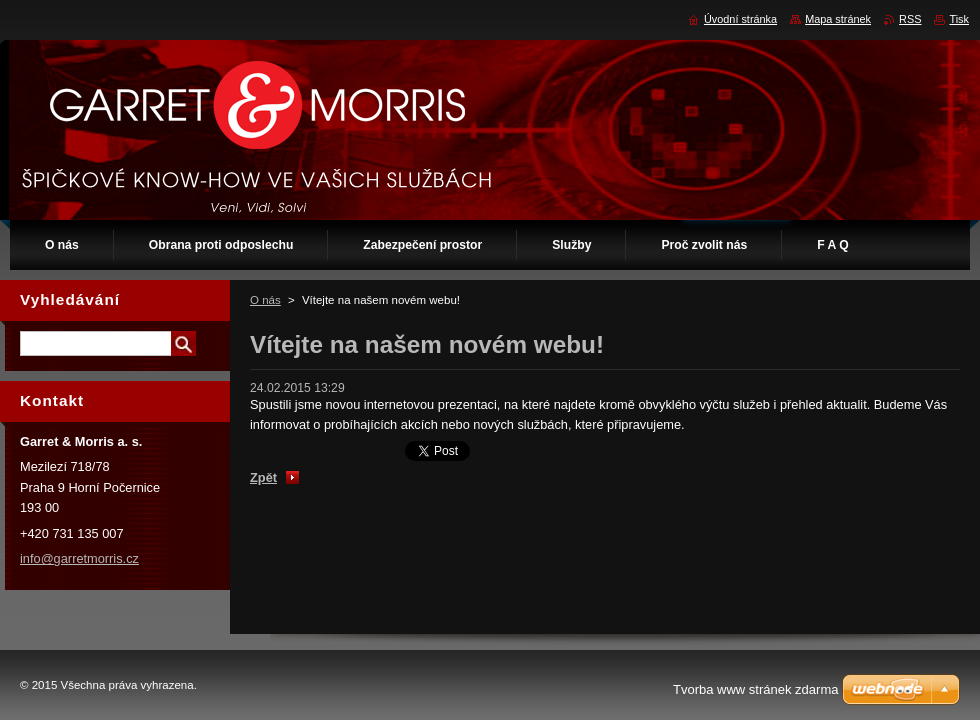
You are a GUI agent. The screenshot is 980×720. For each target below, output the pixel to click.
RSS (910, 19)
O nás (265, 300)
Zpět (263, 477)
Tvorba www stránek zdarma (755, 689)
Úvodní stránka (740, 19)
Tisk (959, 19)
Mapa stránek (838, 19)
